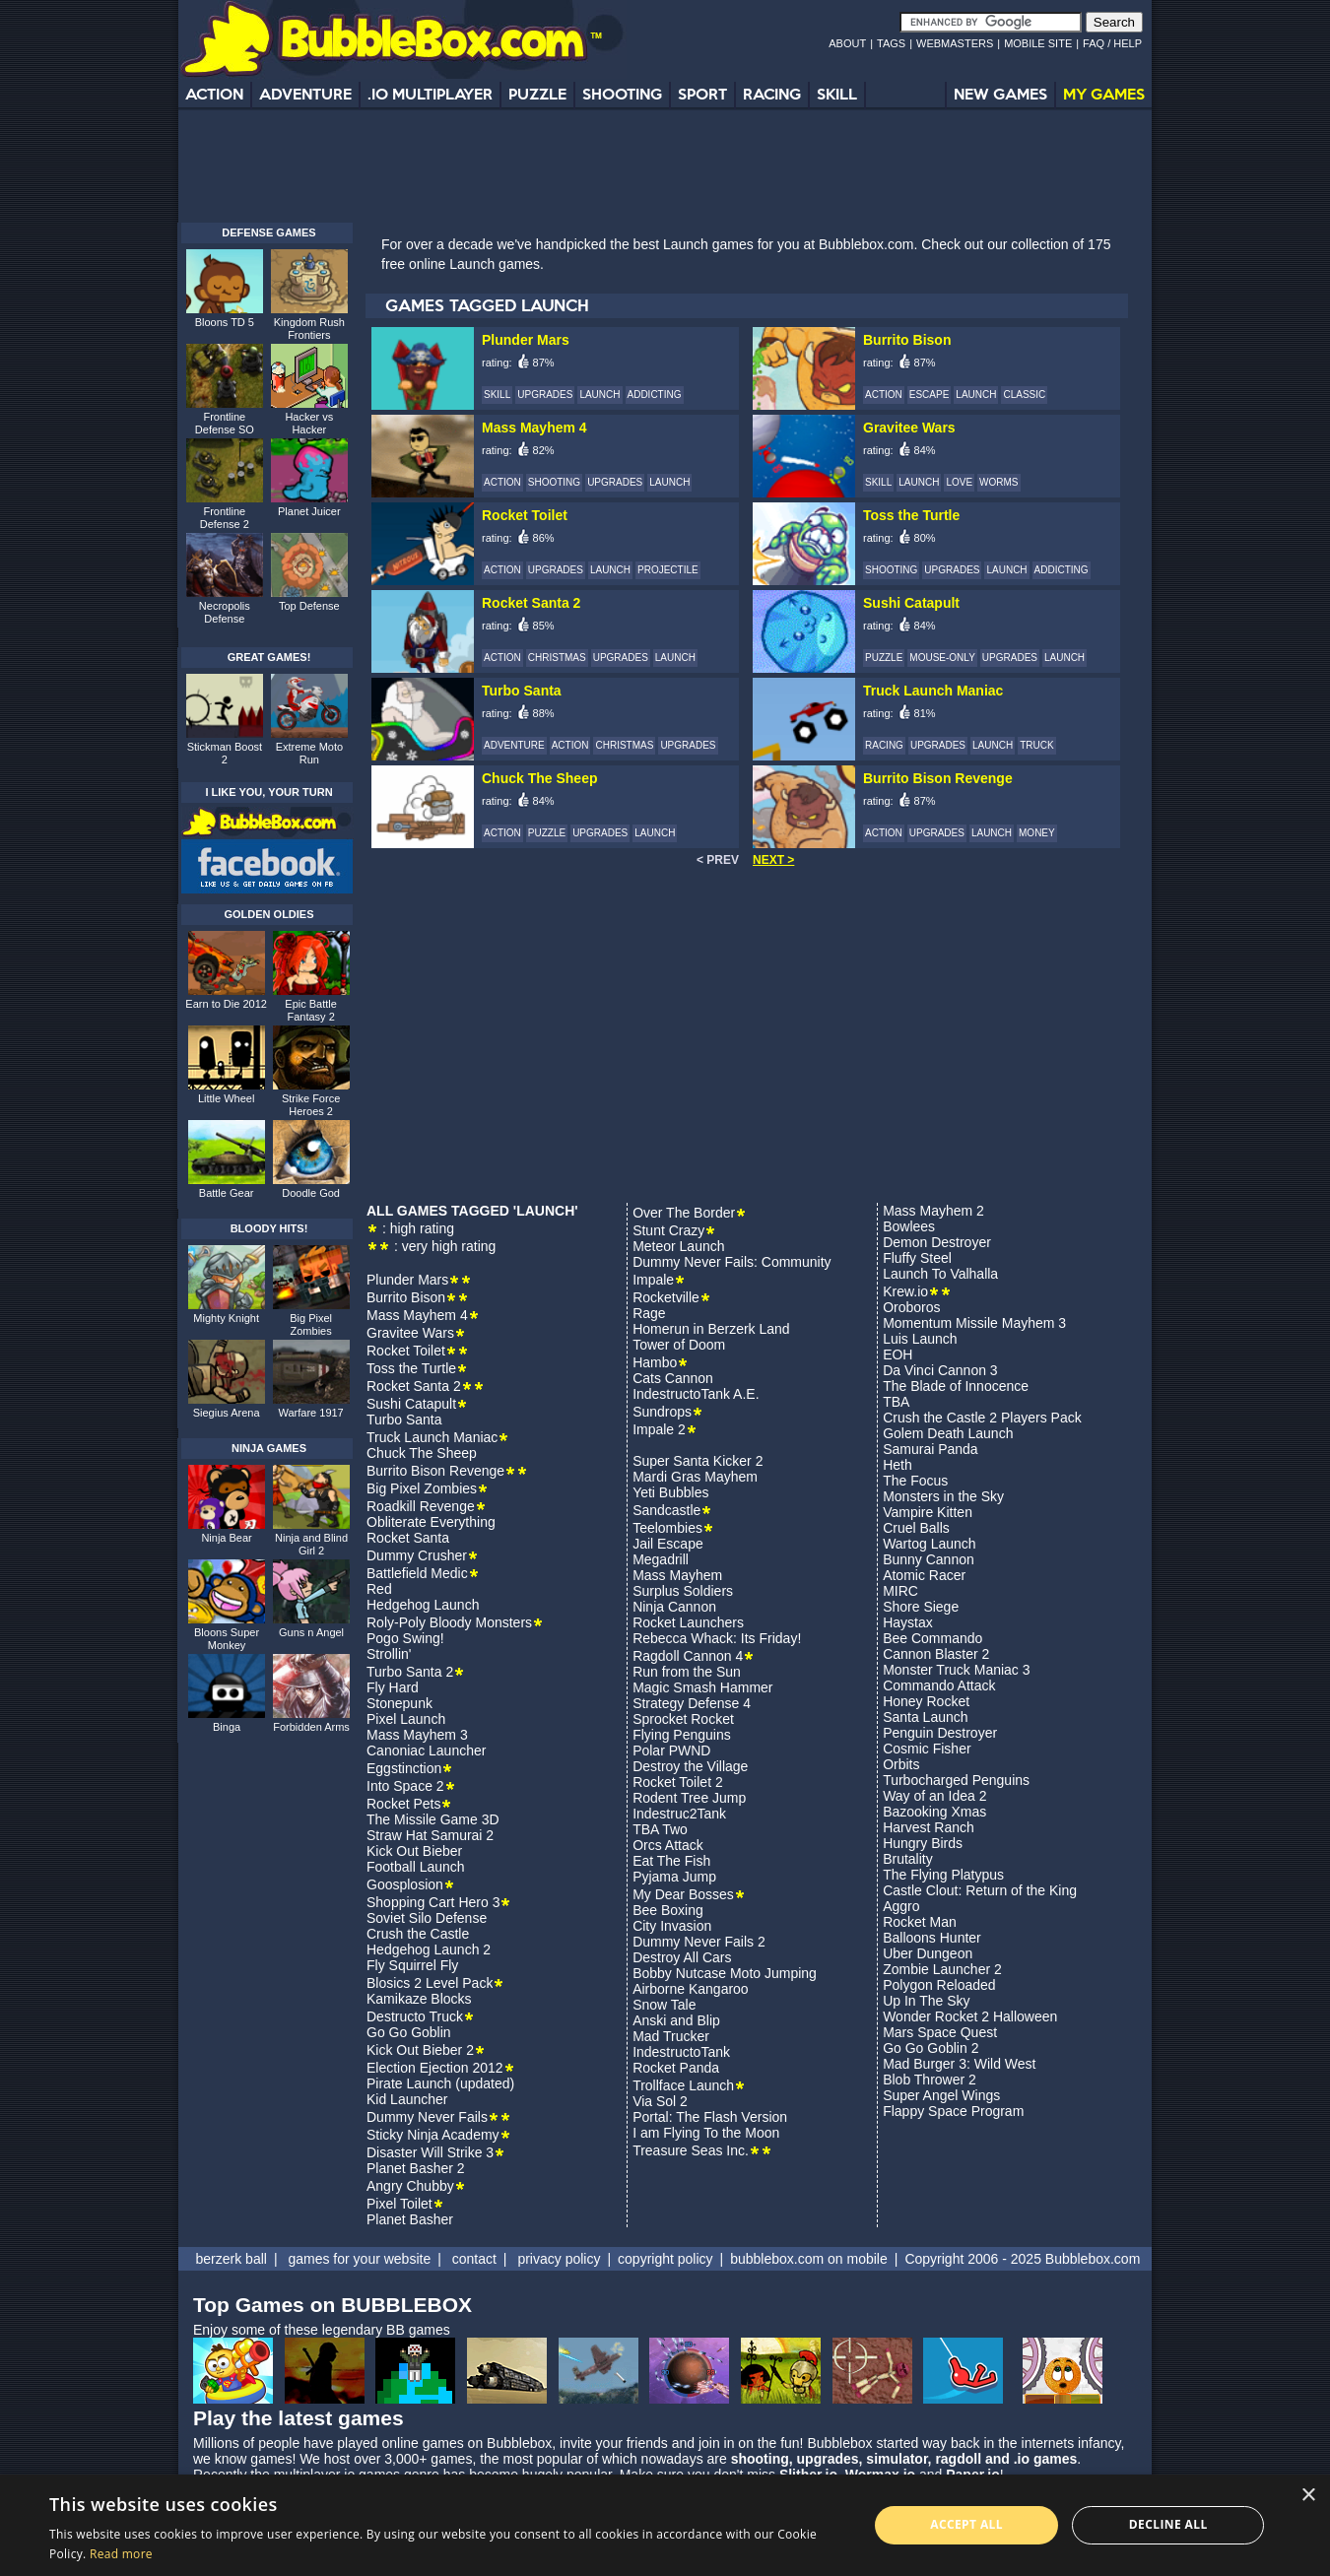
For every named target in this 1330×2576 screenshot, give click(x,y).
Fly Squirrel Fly (412, 1965)
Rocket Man (920, 1922)
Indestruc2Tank (679, 1813)
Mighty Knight (226, 1318)
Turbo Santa (404, 1419)
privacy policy (558, 2259)
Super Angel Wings (941, 2095)
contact (474, 2259)
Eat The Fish (671, 1861)
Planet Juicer (309, 511)
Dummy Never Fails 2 (698, 1941)
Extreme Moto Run (309, 753)
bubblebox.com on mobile (809, 2259)
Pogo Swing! (405, 1638)
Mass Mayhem (677, 1575)
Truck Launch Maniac (432, 1437)
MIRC (900, 1591)
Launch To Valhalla (940, 1274)
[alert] (665, 2525)
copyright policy (665, 2259)
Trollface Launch (683, 2085)
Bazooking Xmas (934, 1811)
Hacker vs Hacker (309, 423)
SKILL (837, 93)
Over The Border (683, 1213)
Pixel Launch (405, 1719)
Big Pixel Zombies (421, 1488)
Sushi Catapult (411, 1404)
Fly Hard (392, 1687)
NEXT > (773, 860)
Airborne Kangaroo (690, 1989)
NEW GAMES (1000, 93)
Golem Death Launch (948, 1433)
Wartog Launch (929, 1544)
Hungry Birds (923, 1843)
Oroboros (911, 1307)
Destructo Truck (414, 2016)
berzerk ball (231, 2259)
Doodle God (311, 1193)
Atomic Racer (924, 1575)
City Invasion (671, 1926)
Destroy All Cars (681, 1957)
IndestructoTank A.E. (695, 1394)
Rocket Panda (675, 2068)
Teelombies (667, 1528)
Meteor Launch (678, 1246)
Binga (226, 1727)
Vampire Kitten (927, 1512)
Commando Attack (939, 1685)
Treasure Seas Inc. (690, 2150)
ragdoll (958, 2459)
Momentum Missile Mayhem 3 (974, 1323)
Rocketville (665, 1297)
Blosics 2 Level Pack (429, 1983)
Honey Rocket (926, 1701)
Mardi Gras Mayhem (695, 1477)
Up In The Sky (926, 2001)
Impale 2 (659, 1429)
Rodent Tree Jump (689, 1798)
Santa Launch (925, 1717)
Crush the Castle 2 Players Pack (982, 1417)
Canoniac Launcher (426, 1750)
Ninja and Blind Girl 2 (311, 1544)
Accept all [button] (966, 2524)
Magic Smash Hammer (702, 1687)
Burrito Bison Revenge (435, 1471)
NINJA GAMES (269, 1448)
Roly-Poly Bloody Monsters (449, 1622)
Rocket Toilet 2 (677, 1782)
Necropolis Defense (224, 612)
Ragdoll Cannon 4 (687, 1656)
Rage (648, 1313)
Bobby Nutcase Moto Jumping (724, 1973)
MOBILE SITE (1038, 43)
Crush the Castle (417, 1934)
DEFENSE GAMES (268, 232)
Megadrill (660, 1559)
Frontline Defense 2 (224, 517)
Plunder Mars (407, 1280)
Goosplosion (404, 1884)
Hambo (654, 1362)
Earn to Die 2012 (226, 1004)
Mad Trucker (670, 2036)
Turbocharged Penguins (956, 1780)
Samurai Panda (930, 1449)
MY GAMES (1104, 93)
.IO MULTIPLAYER (430, 93)
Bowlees (909, 1226)
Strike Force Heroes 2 (311, 1104)
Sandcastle (666, 1510)
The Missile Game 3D (432, 1819)
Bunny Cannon (928, 1559)
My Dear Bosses (683, 1894)
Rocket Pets (403, 1804)
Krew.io (905, 1291)
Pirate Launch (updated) (440, 2083)
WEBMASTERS (954, 43)
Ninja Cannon (674, 1607)
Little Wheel (226, 1098)
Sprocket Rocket (683, 1719)
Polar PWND (671, 1750)
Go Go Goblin (408, 2032)
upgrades (828, 2459)
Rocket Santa (407, 1538)
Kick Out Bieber (414, 1851)
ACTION (214, 93)
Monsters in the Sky (943, 1496)
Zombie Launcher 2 (942, 1969)
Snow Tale (664, 2005)
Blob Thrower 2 (929, 2079)
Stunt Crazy (668, 1230)
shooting (760, 2459)
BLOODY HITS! (269, 1228)
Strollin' (388, 1654)
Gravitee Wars (410, 1333)
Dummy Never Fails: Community (731, 1262)
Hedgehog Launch (422, 1605)
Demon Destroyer (937, 1242)
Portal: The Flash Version (709, 2117)
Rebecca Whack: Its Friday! (716, 1638)
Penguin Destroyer (940, 1733)
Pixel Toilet (399, 2204)
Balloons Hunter (932, 1938)
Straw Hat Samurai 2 (430, 1835)
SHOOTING (622, 93)
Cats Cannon (672, 1378)
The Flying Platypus (943, 1874)
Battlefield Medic (417, 1573)
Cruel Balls (916, 1528)
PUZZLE (537, 93)
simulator (896, 2459)
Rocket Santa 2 (413, 1386)
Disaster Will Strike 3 (430, 2152)
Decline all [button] (1168, 2524)
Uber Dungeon (927, 1953)
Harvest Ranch (928, 1827)
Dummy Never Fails (427, 2117)
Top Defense (309, 606)
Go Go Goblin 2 (930, 2048)
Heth (897, 1465)
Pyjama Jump (674, 1876)
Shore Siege (921, 1607)
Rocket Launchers (688, 1622)
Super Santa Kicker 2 (697, 1461)
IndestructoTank (681, 2052)
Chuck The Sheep (421, 1453)
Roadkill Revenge (420, 1506)
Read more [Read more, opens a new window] (121, 2553)
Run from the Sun (686, 1672)
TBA (896, 1402)
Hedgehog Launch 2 (428, 1949)
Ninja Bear (226, 1538)
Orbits (901, 1764)
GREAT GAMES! (269, 657)
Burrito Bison (405, 1297)
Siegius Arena (226, 1413)
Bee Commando (932, 1638)
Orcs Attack (667, 1845)
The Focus (915, 1480)
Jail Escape (667, 1544)
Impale (653, 1280)
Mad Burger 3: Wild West (959, 2064)
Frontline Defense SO (224, 423)
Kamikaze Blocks (419, 1999)
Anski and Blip (676, 2020)
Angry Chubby (410, 2186)
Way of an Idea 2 (934, 1796)
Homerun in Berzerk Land (711, 1329)
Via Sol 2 (660, 2101)
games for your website (359, 2259)
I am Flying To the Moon (705, 2133)
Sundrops (662, 1412)
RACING (772, 93)
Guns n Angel (311, 1632)
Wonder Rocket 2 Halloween (970, 2016)
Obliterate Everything (431, 1522)
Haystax (908, 1622)
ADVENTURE (305, 93)
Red (379, 1589)
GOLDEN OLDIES (268, 914)
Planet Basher (409, 2219)
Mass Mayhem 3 (417, 1735)
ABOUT (847, 43)
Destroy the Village (690, 1766)
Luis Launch (920, 1339)
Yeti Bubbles (670, 1492)
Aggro (901, 1906)
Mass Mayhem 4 (417, 1315)
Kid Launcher (407, 2099)
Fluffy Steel (917, 1258)
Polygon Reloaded (939, 1985)
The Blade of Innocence (956, 1386)
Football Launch (415, 1867)
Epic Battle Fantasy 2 (311, 1010)
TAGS (891, 43)
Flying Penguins (681, 1735)
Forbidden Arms (311, 1727)
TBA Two (660, 1829)
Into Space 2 (405, 1786)
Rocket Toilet (405, 1350)
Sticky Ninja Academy (432, 2135)
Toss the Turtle (411, 1368)
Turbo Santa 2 (409, 1672)
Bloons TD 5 (224, 322)
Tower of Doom (678, 1345)
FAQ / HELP (1112, 43)
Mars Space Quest (940, 2032)
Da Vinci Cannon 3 (940, 1370)
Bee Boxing (667, 1910)
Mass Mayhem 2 (933, 1211)
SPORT (702, 93)
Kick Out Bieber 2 (420, 2050)
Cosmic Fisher (926, 1748)
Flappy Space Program (953, 2111)
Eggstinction (403, 1768)
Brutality (908, 1859)
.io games (1046, 2459)
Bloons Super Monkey (226, 1638)
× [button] (1307, 2495)
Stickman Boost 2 (224, 753)
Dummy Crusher (416, 1555)
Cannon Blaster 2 (936, 1654)
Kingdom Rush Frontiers (309, 328)
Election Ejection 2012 (434, 2068)
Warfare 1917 (311, 1413)
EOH (897, 1354)
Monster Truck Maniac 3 (956, 1670)
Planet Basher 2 (415, 2168)
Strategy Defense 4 (691, 1703)
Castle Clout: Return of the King (980, 1890)
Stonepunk (399, 1703)
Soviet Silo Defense (426, 1918)
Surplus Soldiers (682, 1591)
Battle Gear (226, 1193)
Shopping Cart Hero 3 (432, 1902)
